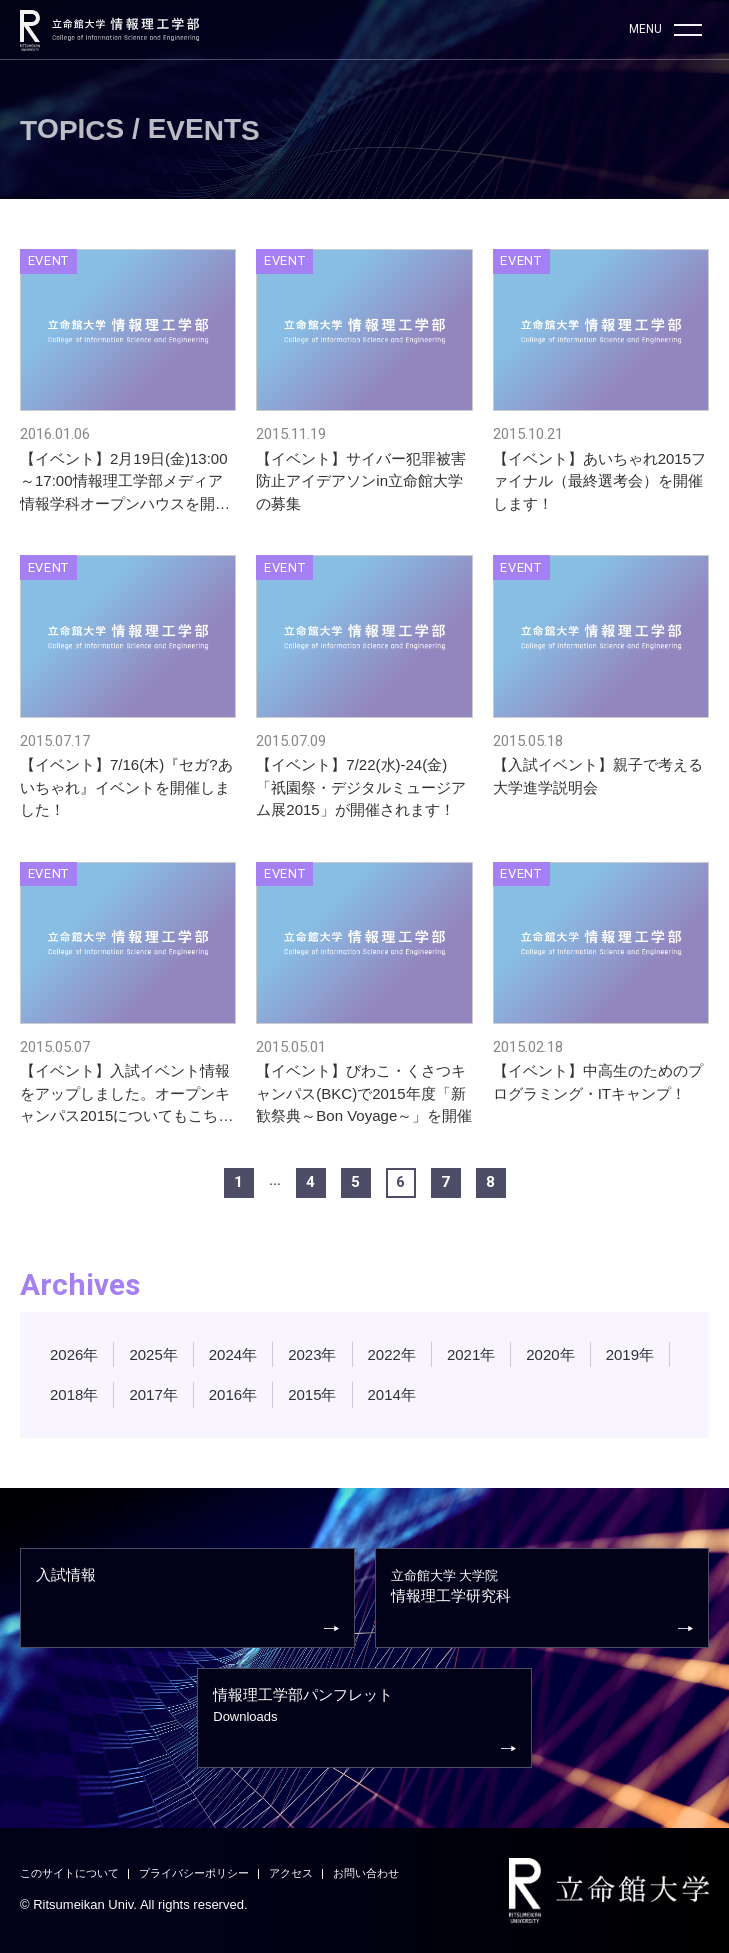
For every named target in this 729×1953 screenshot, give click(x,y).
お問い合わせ (366, 1873)
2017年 (153, 1394)
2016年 (233, 1394)
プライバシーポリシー (194, 1873)
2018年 (74, 1394)
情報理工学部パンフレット (364, 1721)
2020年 (550, 1354)
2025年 (153, 1354)
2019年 (630, 1354)
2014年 (392, 1394)
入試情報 (187, 1601)
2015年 (312, 1394)
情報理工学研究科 (542, 1602)
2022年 (392, 1354)
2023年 (312, 1354)
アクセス (291, 1873)
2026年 (74, 1354)
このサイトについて (69, 1873)
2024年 (233, 1354)
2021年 (471, 1354)
